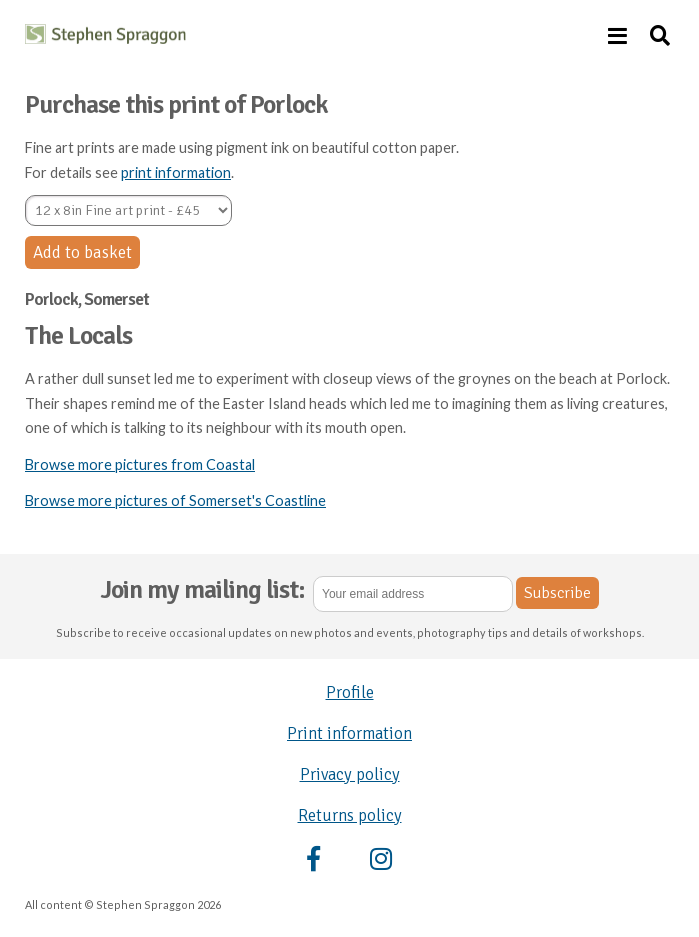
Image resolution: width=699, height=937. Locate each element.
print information (176, 172)
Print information (349, 733)
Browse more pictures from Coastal (140, 464)
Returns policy (350, 815)
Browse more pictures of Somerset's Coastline (175, 500)
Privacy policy (350, 774)
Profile (350, 692)
